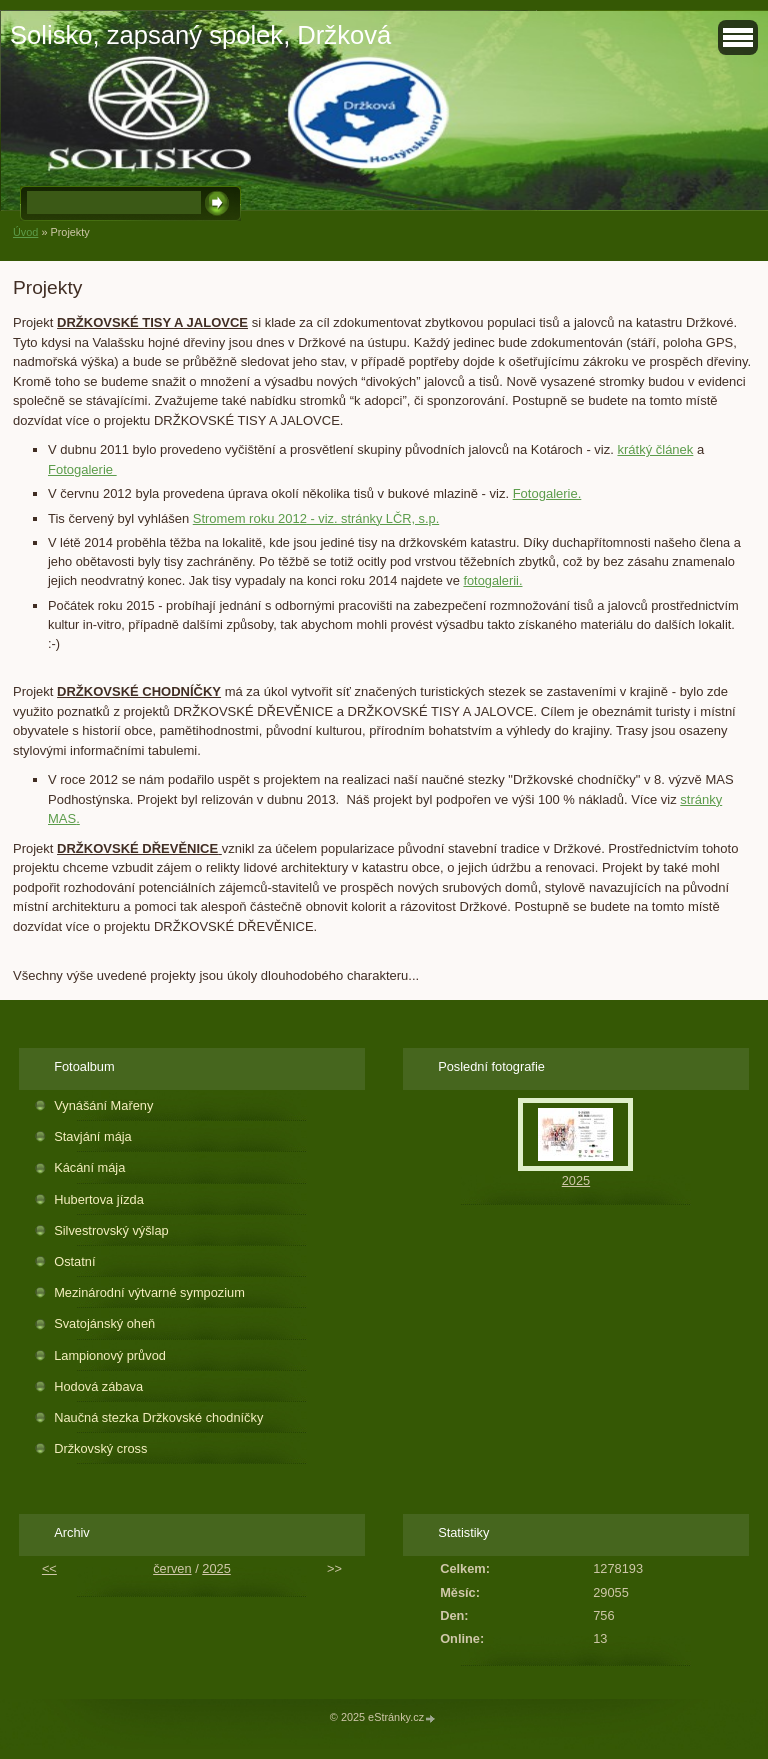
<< (49, 1568)
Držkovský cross (100, 1448)
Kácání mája (89, 1167)
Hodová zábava (98, 1386)
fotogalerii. (492, 580)
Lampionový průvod (110, 1355)
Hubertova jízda (99, 1199)
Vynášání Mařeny (103, 1105)
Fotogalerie (82, 469)
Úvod (25, 232)
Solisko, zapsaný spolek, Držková (200, 35)
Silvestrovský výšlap (111, 1230)
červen (172, 1568)
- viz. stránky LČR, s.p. (373, 518)
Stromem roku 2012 (250, 518)
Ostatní (74, 1261)
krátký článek (655, 449)
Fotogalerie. (547, 493)
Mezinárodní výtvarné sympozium (149, 1292)
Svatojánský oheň (104, 1323)
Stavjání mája (93, 1136)
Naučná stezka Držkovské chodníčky (158, 1417)
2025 (576, 1180)
